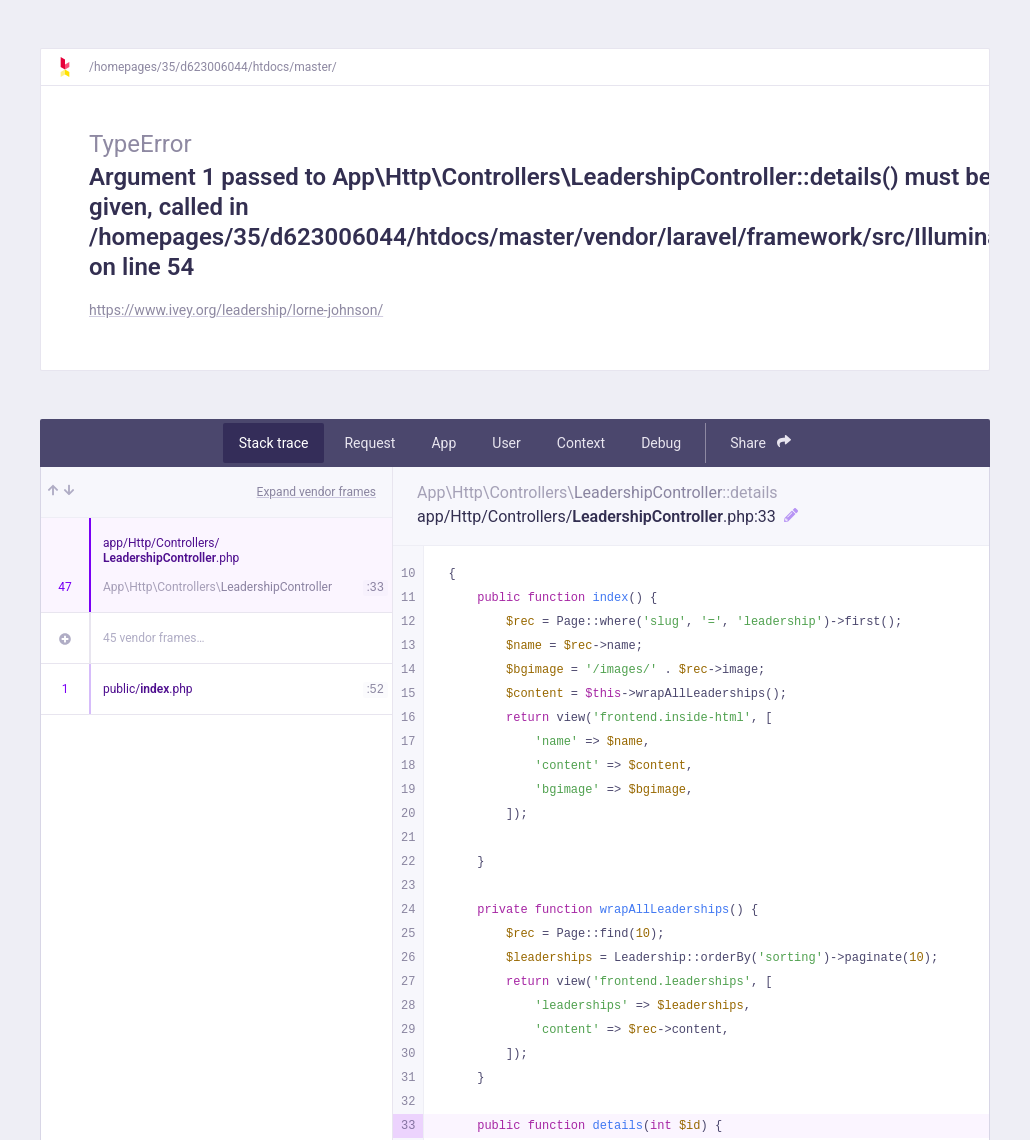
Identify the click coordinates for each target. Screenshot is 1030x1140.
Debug (661, 443)
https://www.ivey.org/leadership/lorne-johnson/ (236, 310)
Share (760, 442)
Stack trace (274, 443)
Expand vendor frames (316, 492)
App (443, 443)
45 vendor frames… (153, 638)
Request (369, 443)
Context (581, 443)
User (506, 443)
